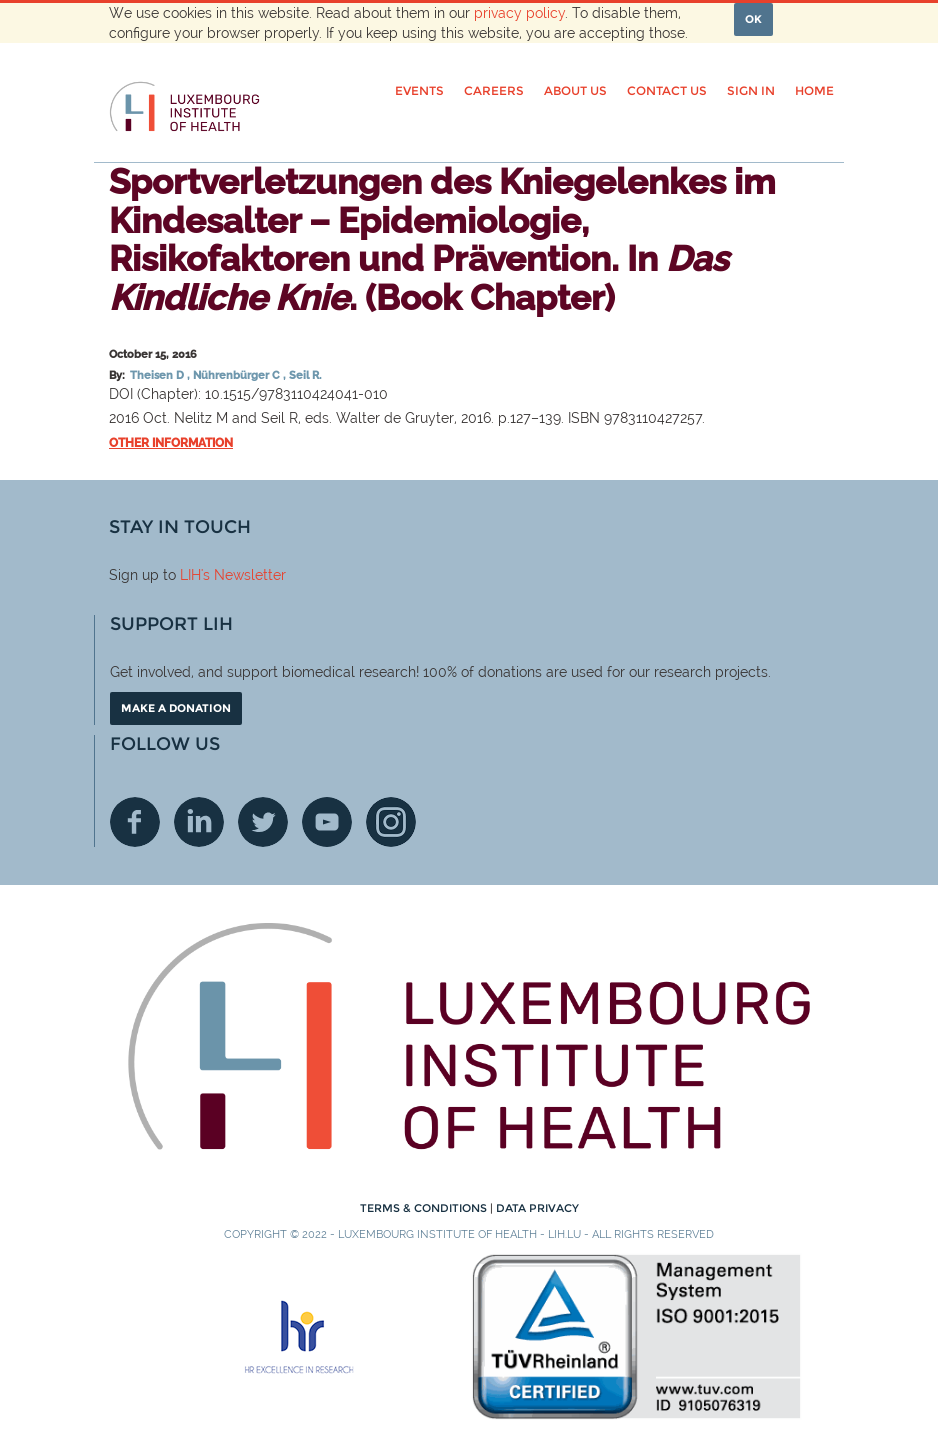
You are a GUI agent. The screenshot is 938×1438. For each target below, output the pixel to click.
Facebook (135, 822)
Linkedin (199, 822)
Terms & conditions (425, 1208)
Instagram (391, 822)
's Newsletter (243, 575)
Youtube (327, 822)
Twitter (263, 822)
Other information (171, 443)
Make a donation (176, 708)
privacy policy (519, 13)
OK (753, 19)
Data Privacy (537, 1208)
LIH (190, 575)
